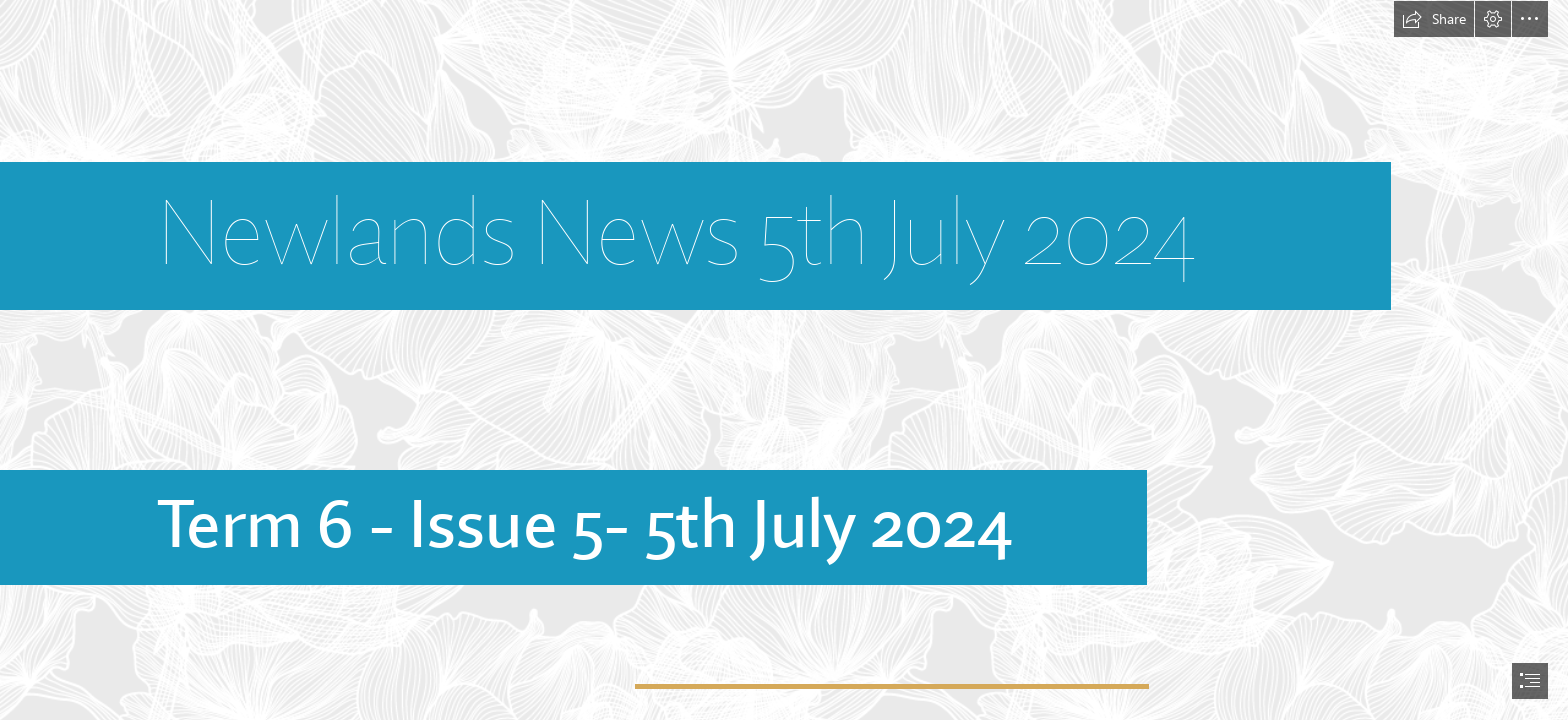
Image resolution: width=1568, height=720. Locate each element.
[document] (784, 360)
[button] (1434, 19)
